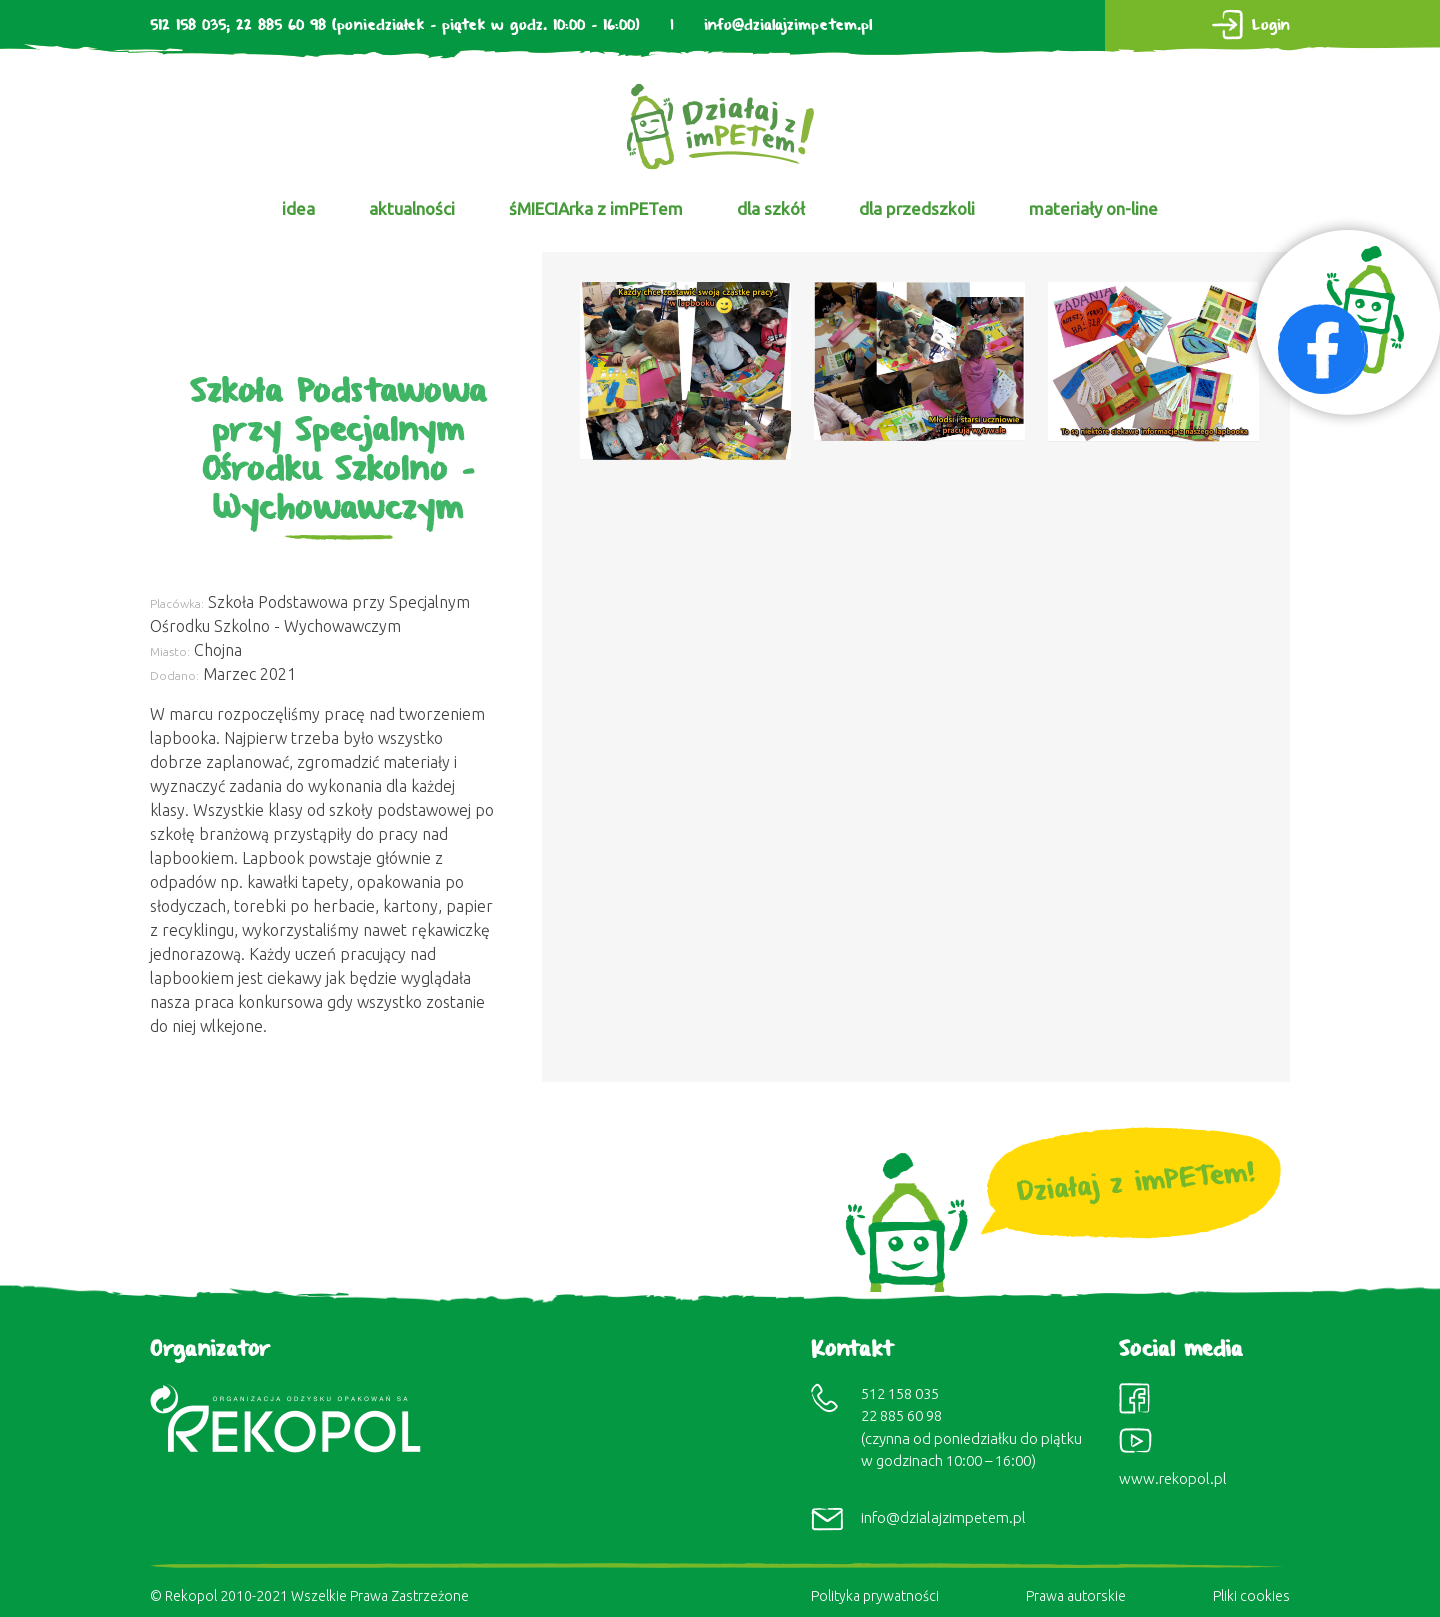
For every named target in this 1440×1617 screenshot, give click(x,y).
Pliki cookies (1251, 1596)
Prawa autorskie (1076, 1596)
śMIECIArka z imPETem (596, 208)
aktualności (412, 208)
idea (298, 208)
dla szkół (771, 208)
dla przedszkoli (917, 208)
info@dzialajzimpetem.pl (788, 25)
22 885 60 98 (281, 25)
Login (1271, 25)
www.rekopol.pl (1173, 1478)
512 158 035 (188, 25)
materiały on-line (1093, 208)
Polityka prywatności (875, 1596)
